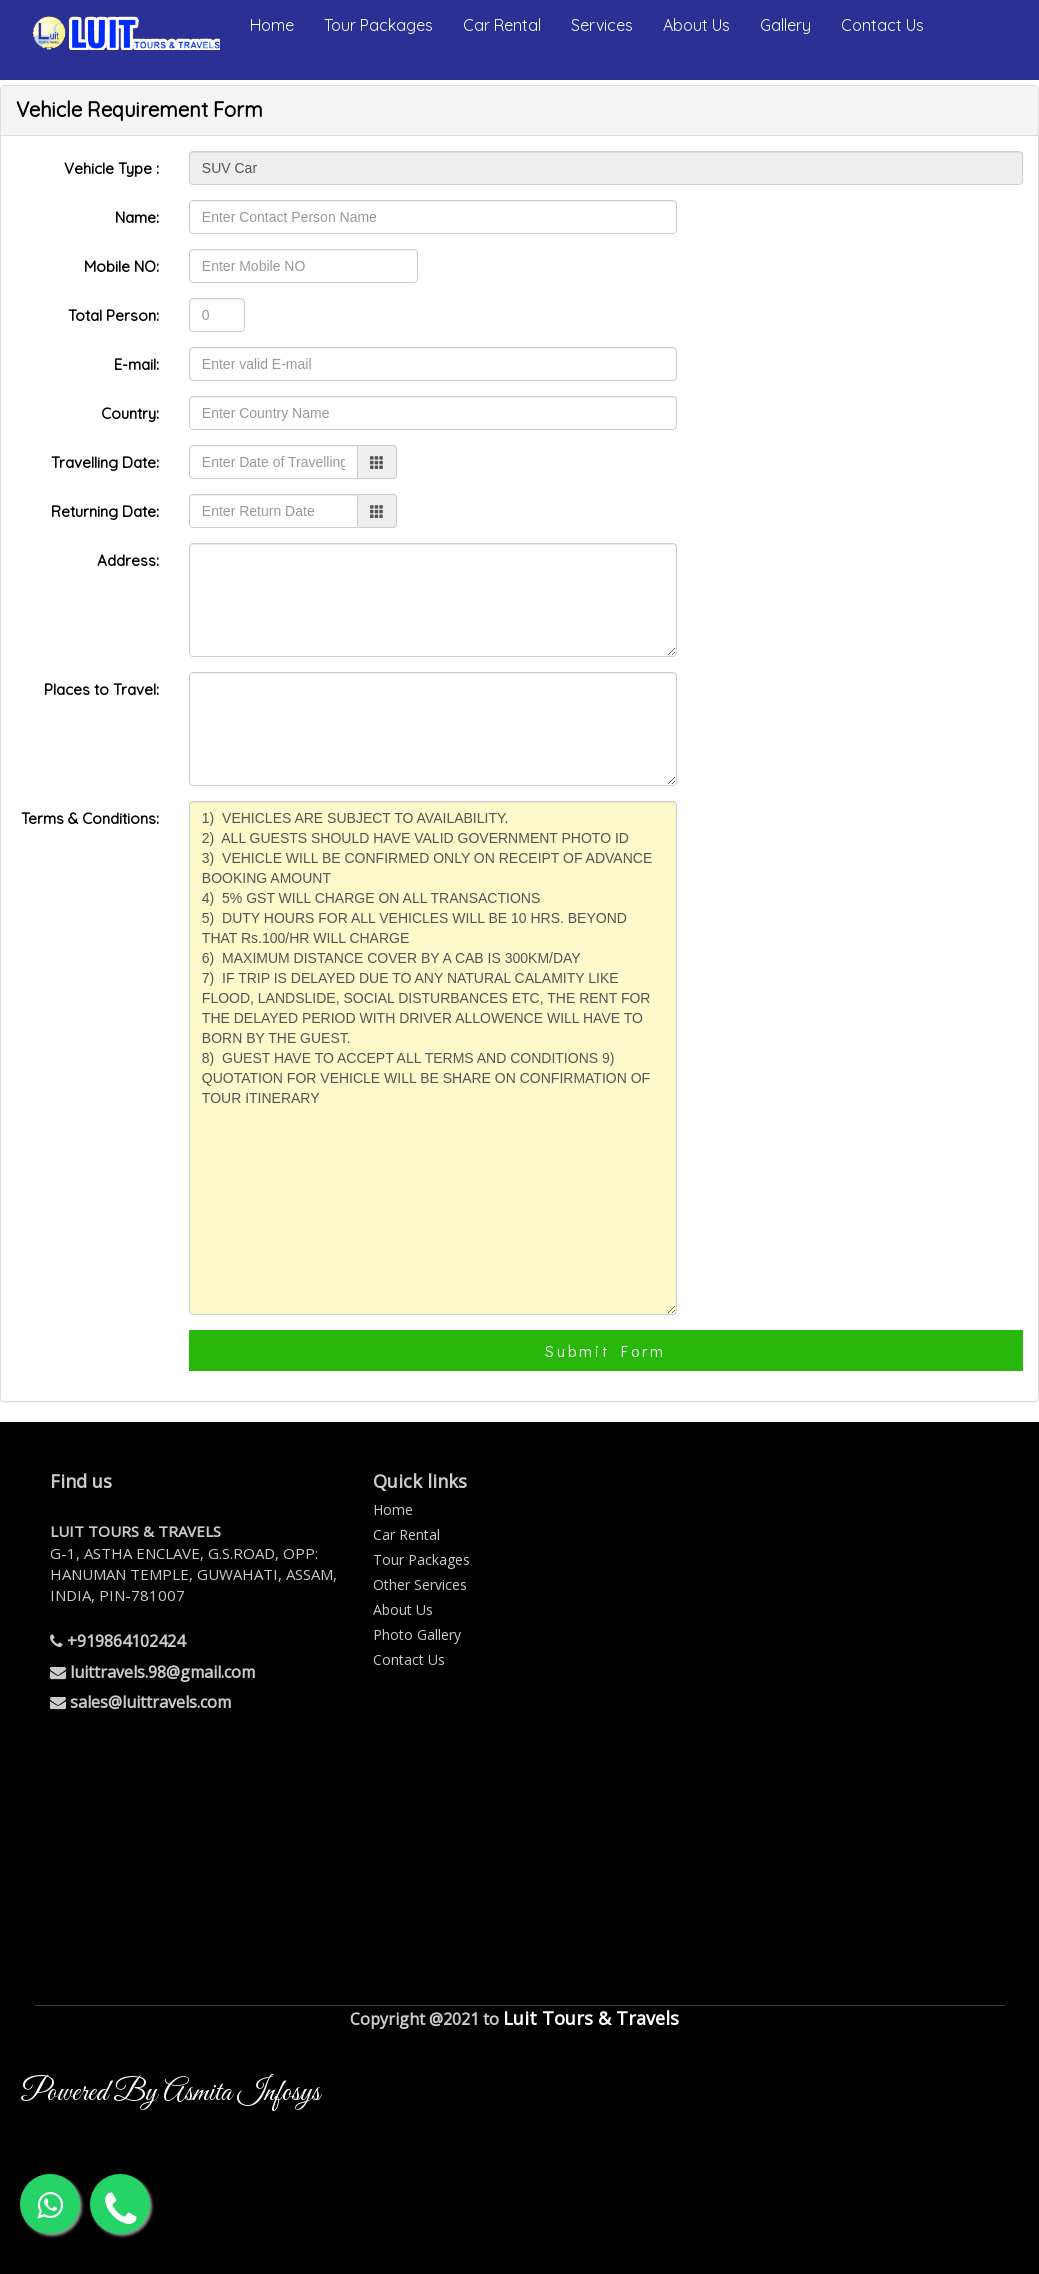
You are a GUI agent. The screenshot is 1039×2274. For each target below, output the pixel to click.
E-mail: (136, 364)
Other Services (420, 1584)
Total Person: (113, 315)
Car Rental (502, 25)
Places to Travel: (101, 689)
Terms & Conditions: (90, 818)
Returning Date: (105, 511)
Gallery (785, 25)
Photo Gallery (417, 1634)
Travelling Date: (105, 462)
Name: (137, 217)
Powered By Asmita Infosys (170, 2093)
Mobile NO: (121, 266)
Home (272, 25)
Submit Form (605, 1350)
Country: (130, 413)
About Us (696, 25)
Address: (128, 560)
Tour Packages (378, 25)
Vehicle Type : (111, 168)
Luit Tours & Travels (591, 2018)
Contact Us (882, 25)
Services (602, 25)
